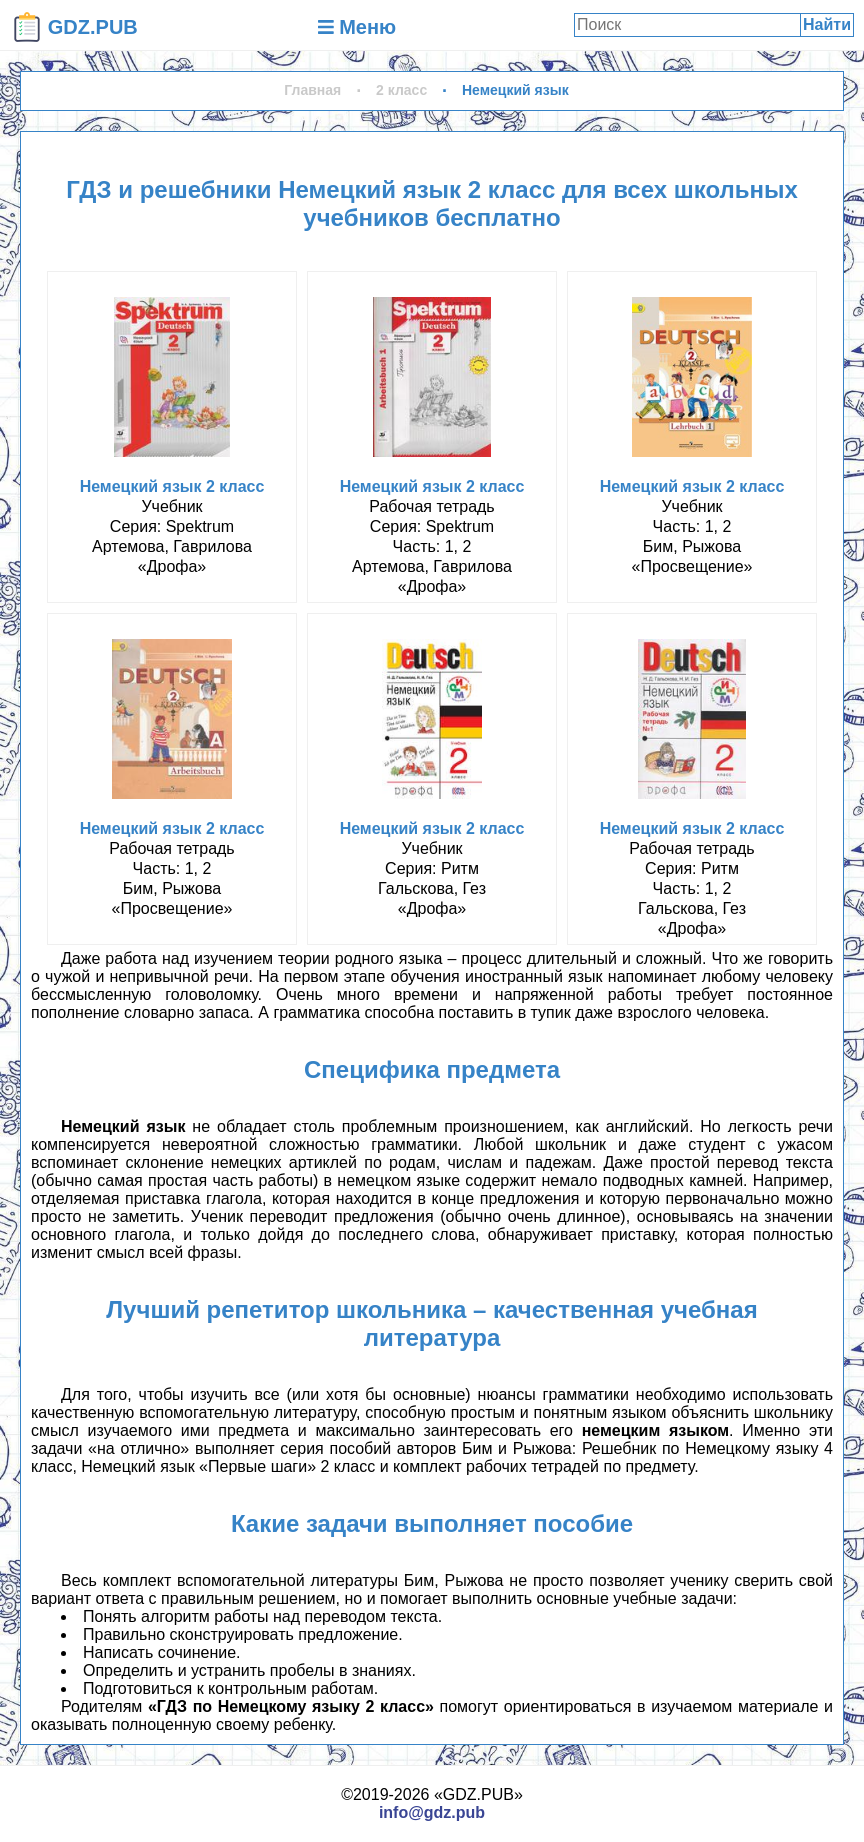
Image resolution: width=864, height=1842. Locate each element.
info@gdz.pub (432, 1812)
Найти (827, 24)
